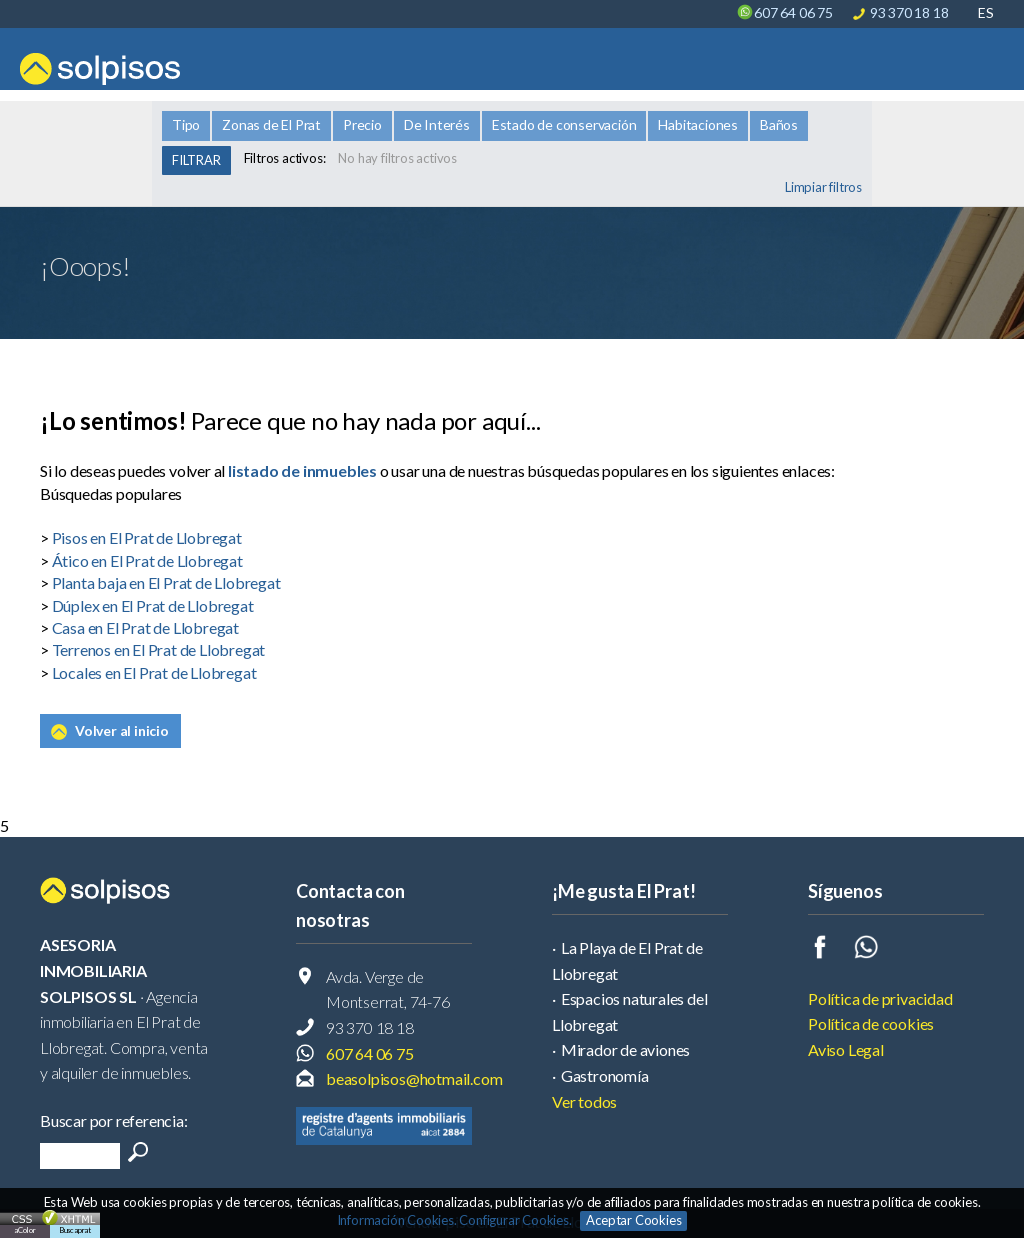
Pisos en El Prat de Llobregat (147, 537)
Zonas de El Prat (271, 124)
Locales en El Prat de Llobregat (154, 672)
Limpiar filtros (823, 187)
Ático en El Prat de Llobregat (147, 560)
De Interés (437, 124)
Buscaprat (75, 1230)
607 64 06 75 (793, 12)
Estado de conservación (564, 124)
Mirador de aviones (625, 1049)
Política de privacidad (880, 998)
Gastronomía (605, 1075)
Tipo (186, 124)
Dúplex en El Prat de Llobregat (153, 605)
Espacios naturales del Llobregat (629, 1011)
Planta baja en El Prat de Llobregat (166, 582)
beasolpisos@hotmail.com (414, 1078)
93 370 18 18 (909, 12)
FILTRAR (196, 160)
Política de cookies (871, 1023)
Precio (362, 124)
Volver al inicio (122, 730)
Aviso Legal (846, 1049)
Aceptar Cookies (633, 1220)
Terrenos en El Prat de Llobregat (159, 649)
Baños (779, 124)
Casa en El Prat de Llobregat (145, 627)
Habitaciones (698, 124)
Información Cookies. (397, 1220)
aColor (25, 1230)
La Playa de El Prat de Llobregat (627, 960)
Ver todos (584, 1101)
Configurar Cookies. (516, 1220)
